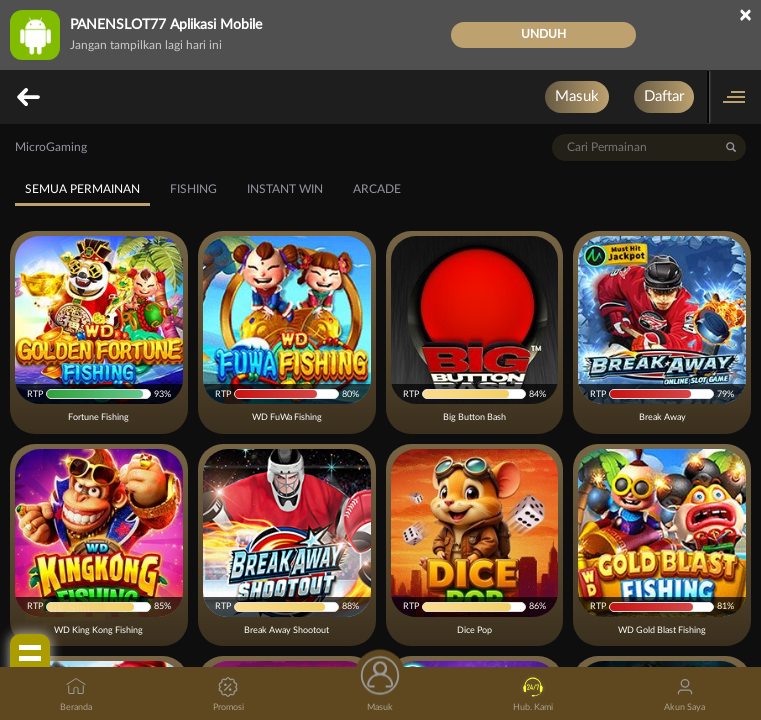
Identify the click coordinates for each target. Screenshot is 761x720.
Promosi (228, 694)
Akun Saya (684, 694)
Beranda (76, 694)
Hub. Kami (533, 694)
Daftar (664, 96)
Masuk (577, 96)
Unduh (543, 34)
